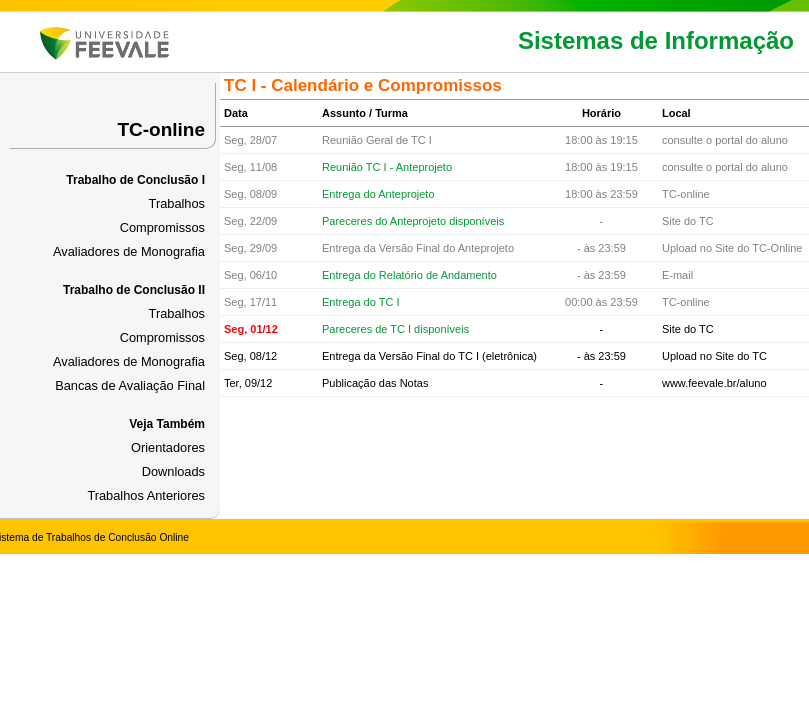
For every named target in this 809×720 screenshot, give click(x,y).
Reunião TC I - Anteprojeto (387, 167)
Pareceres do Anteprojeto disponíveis (413, 221)
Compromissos (162, 227)
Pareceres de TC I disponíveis (395, 329)
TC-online (161, 129)
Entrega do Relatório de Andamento (409, 275)
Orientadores (168, 447)
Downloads (173, 471)
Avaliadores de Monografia (129, 251)
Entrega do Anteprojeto (378, 194)
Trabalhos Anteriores (146, 495)
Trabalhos (177, 203)
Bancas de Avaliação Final (130, 385)
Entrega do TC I (360, 302)
